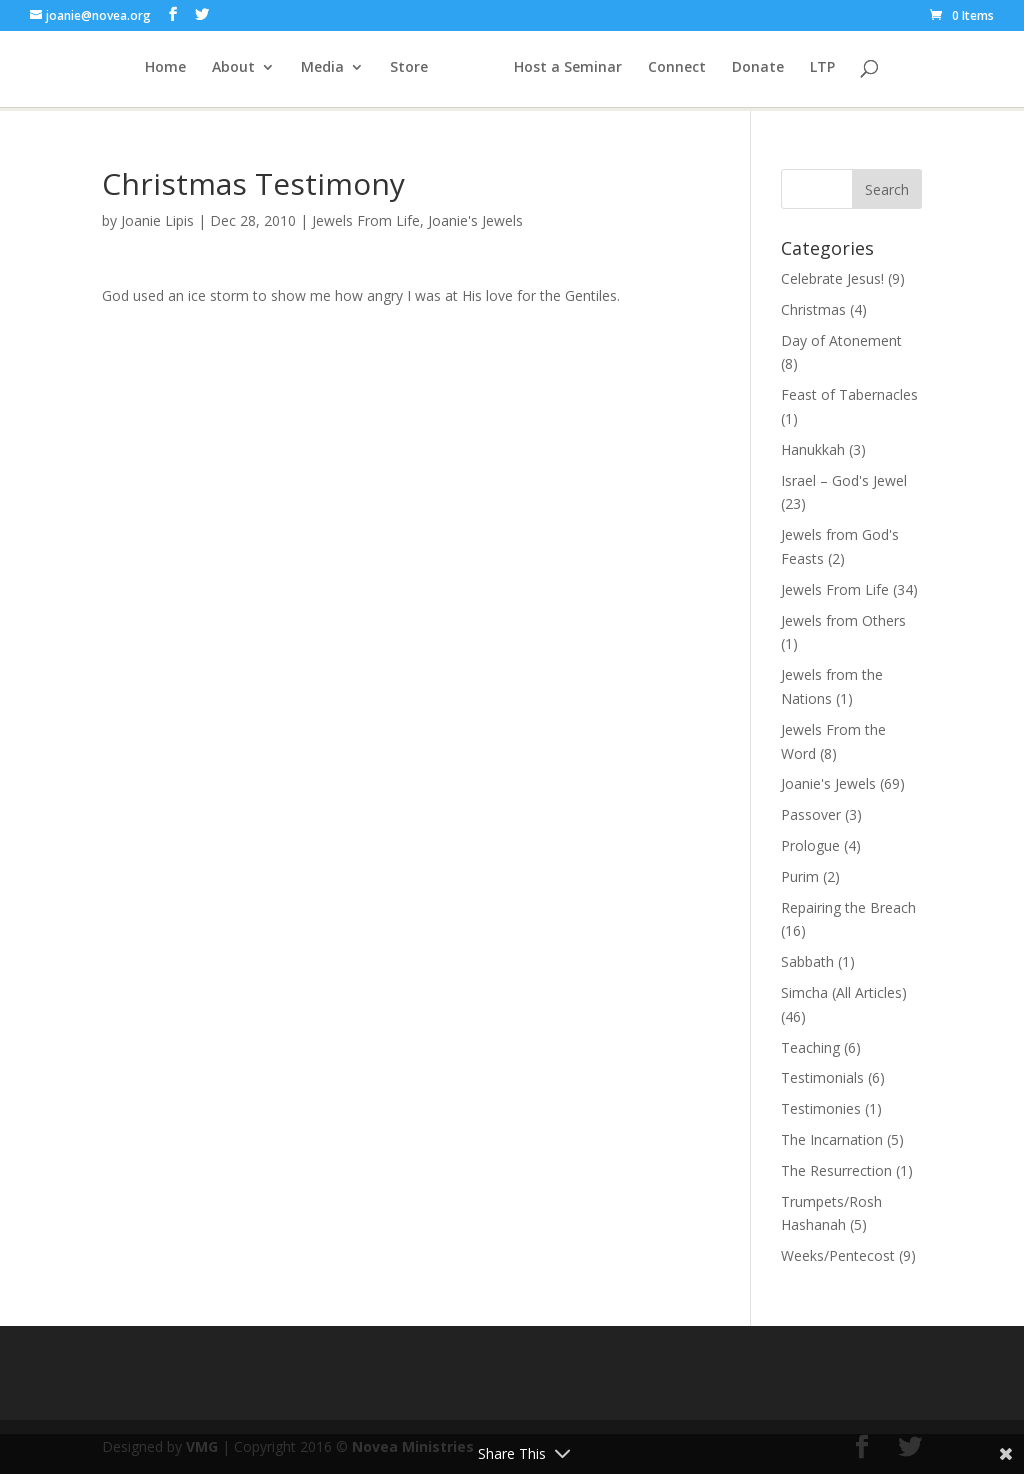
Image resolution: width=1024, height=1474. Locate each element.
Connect (734, 71)
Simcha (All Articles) (844, 992)
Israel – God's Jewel (844, 480)
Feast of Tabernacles (849, 394)
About (176, 71)
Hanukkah (813, 449)
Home (108, 71)
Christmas (813, 309)
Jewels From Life (366, 220)
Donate (815, 71)
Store (352, 71)
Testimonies (821, 1108)
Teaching (810, 1047)
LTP (879, 71)
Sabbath (807, 961)
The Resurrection (836, 1170)
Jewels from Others (843, 620)
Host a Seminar (625, 71)
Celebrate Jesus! (832, 278)
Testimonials (822, 1077)
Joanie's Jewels (475, 220)
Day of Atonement (841, 340)
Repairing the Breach (848, 907)
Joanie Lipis (157, 220)
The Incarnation (832, 1139)
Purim (800, 876)
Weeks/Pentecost (838, 1255)
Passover (811, 814)
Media (265, 71)
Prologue (810, 845)
